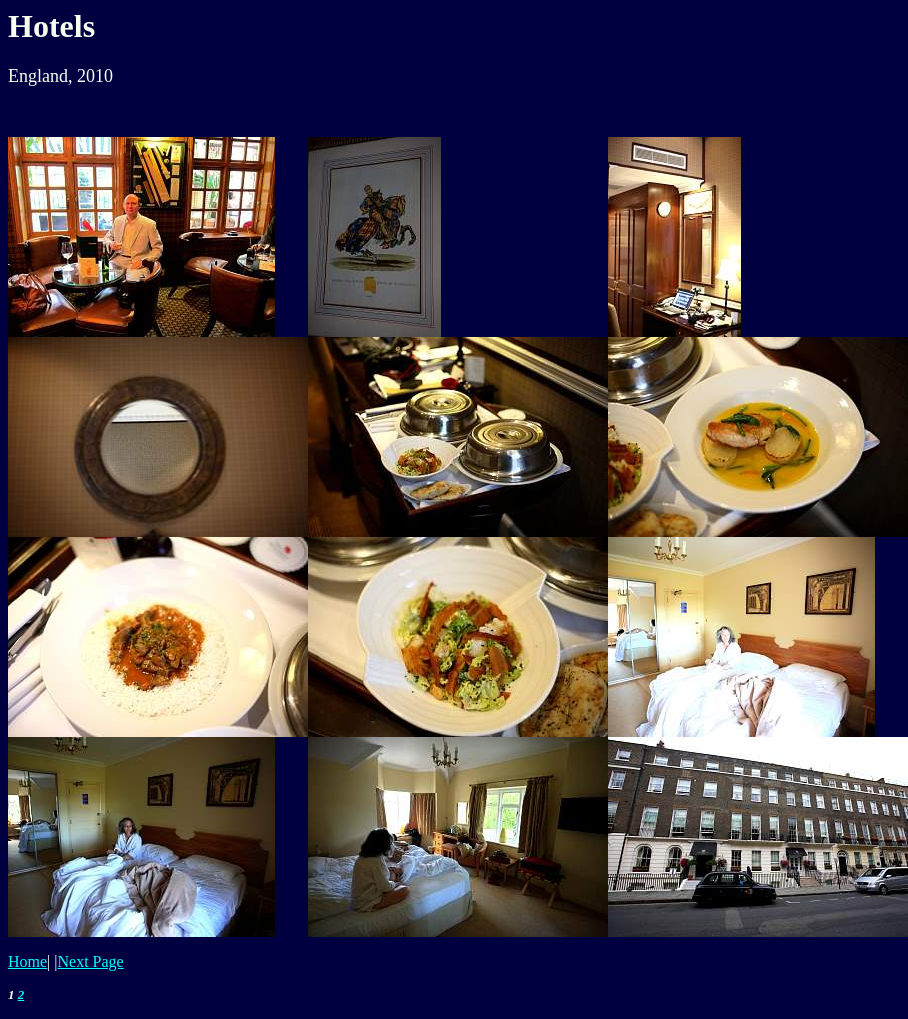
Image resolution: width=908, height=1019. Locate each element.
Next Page (91, 961)
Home (27, 961)
